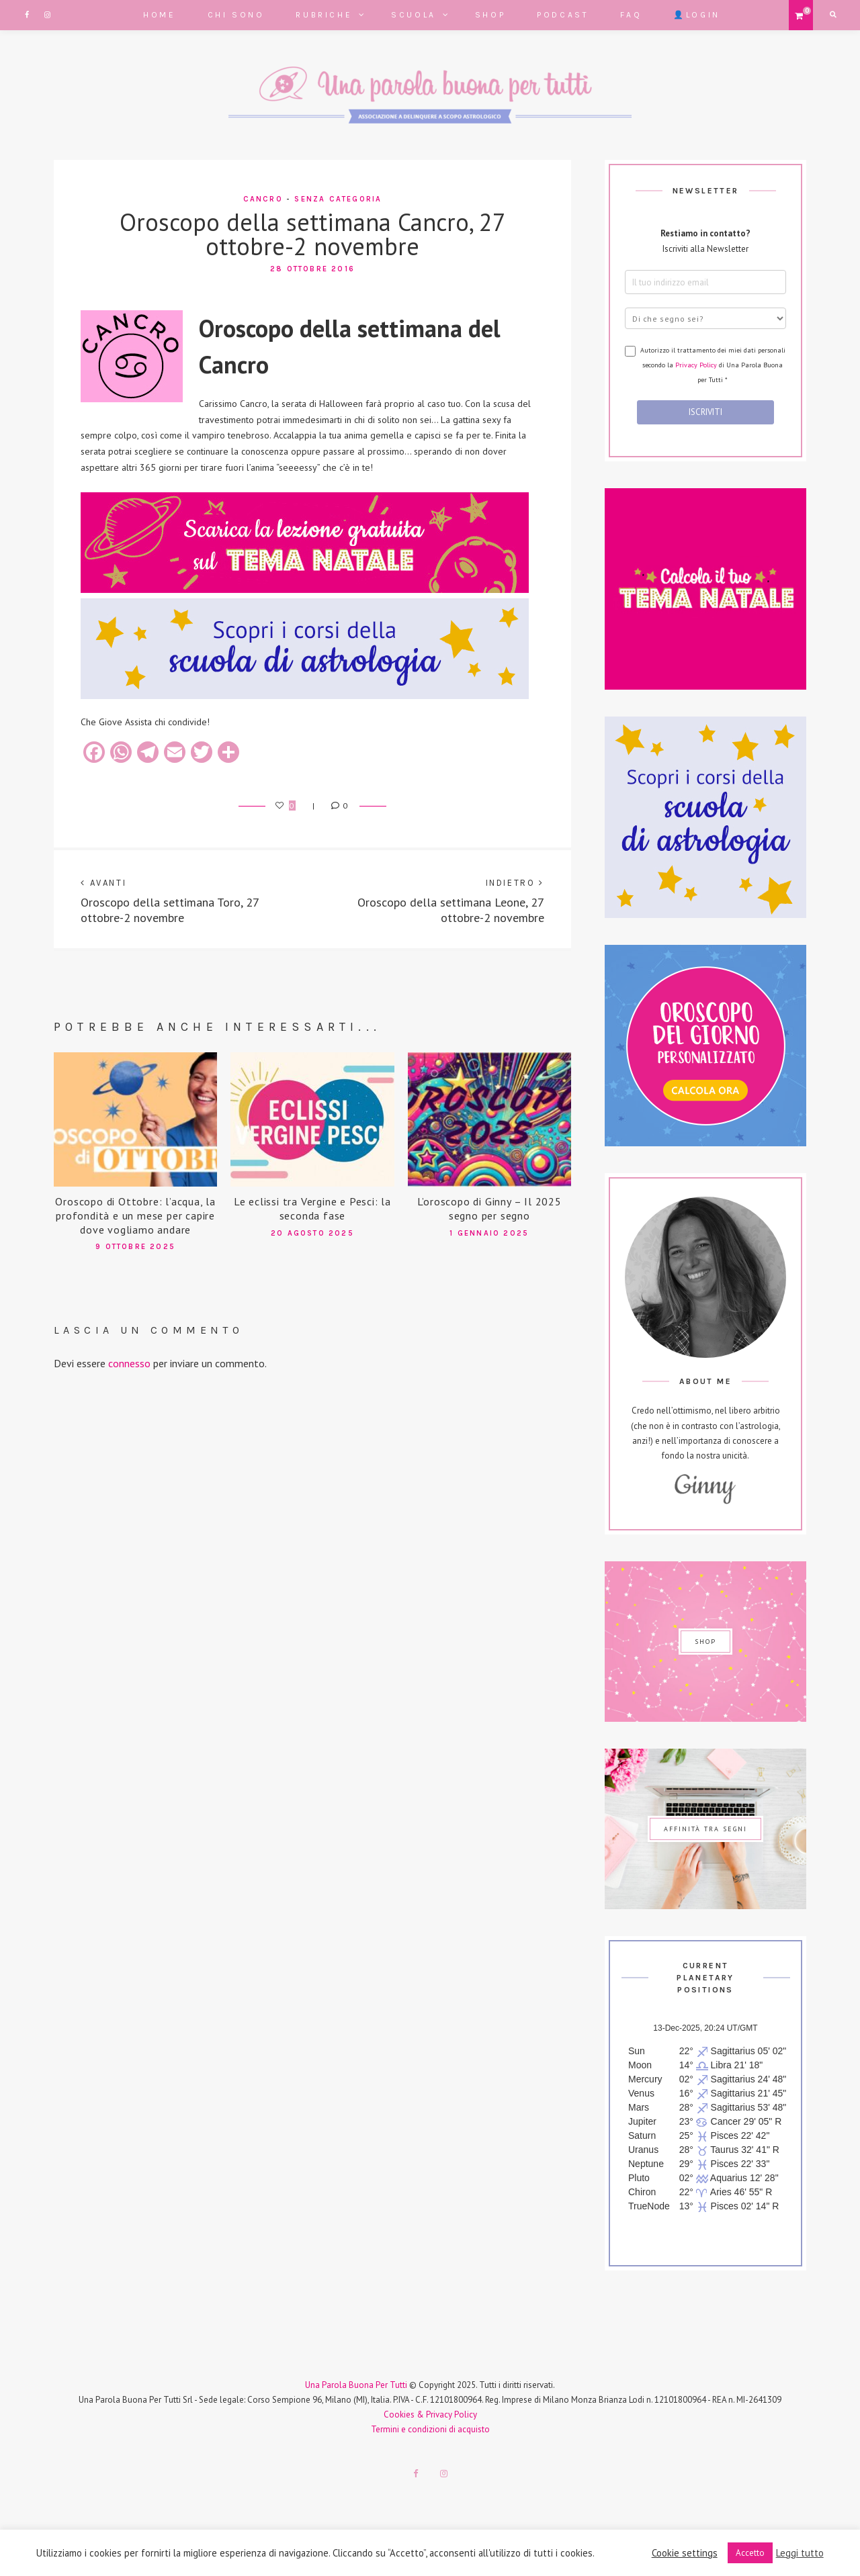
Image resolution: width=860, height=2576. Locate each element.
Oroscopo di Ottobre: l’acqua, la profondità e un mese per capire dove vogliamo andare (135, 1215)
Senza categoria (338, 199)
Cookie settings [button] (685, 2553)
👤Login (696, 14)
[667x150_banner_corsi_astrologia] (305, 696)
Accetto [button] (750, 2553)
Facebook (27, 14)
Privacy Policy (696, 365)
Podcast (563, 14)
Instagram (47, 14)
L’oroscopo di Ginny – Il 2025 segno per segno (489, 1208)
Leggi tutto (800, 2553)
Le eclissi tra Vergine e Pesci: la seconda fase (312, 1208)
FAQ (631, 14)
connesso (129, 1363)
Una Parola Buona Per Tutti (356, 2385)
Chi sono (236, 14)
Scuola (413, 14)
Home (159, 14)
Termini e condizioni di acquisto (430, 2429)
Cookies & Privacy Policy (430, 2414)
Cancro (263, 199)
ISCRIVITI (705, 412)
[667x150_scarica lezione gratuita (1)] (305, 590)
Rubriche (324, 14)
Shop (490, 14)
